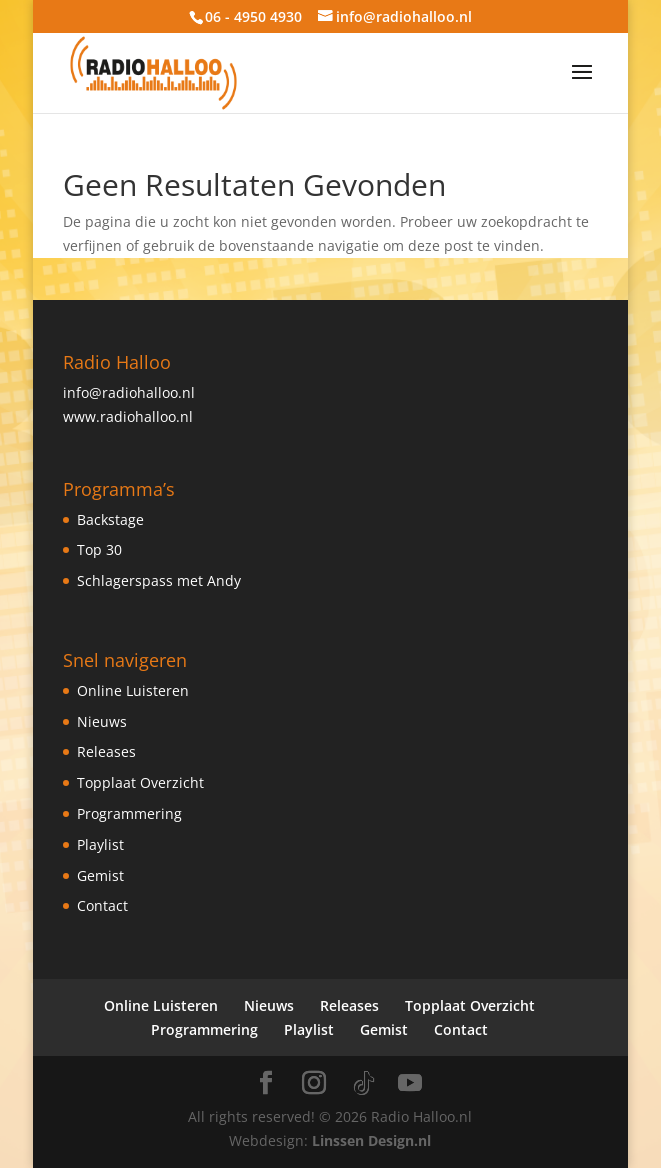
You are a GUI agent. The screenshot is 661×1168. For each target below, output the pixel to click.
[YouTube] (410, 1083)
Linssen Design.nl (371, 1140)
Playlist (100, 844)
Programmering (129, 813)
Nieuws (102, 721)
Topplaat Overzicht (140, 782)
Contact (102, 905)
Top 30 (99, 549)
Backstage (110, 519)
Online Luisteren (133, 690)
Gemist (100, 875)
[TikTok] (364, 1084)
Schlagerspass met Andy (159, 580)
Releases (106, 751)
